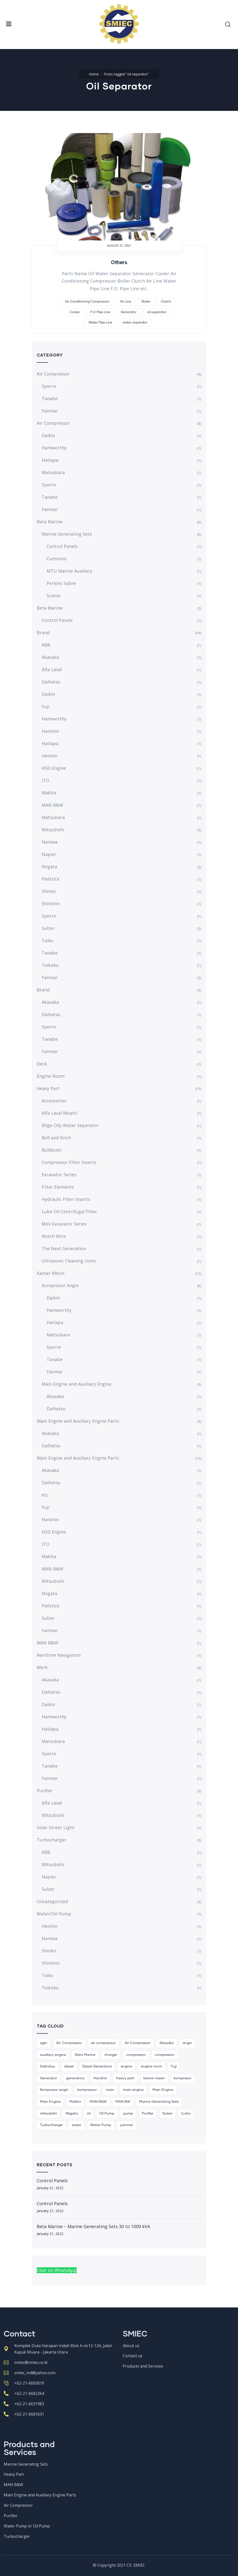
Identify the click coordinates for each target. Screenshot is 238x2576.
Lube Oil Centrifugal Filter (69, 1211)
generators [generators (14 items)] (75, 2078)
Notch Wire (54, 1236)
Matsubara (53, 472)
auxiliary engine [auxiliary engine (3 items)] (53, 2055)
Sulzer (48, 928)
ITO (45, 780)
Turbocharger (52, 1840)
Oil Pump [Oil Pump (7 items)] (106, 2113)
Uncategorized (52, 1901)
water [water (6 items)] (76, 2125)
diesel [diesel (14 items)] (68, 2066)
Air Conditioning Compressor (87, 301)
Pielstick (50, 879)
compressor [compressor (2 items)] (136, 2055)
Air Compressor (53, 374)
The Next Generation (64, 1248)
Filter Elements (58, 1187)
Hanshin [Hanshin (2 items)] (100, 2078)
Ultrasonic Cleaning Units (69, 1261)
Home (94, 74)
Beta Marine (50, 522)
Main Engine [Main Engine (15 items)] (50, 2101)
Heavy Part (48, 1088)
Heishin (49, 756)
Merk (42, 1667)
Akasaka (50, 657)
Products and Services (29, 2448)
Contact (19, 2333)
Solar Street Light (55, 1827)
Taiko (47, 940)
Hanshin (50, 731)
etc (45, 1495)
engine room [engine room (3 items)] (151, 2066)
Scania (53, 595)
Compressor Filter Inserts (69, 1162)
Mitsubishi (53, 830)
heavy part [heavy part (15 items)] (125, 2078)
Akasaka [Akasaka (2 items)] (166, 2043)
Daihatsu (51, 682)
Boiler (146, 301)
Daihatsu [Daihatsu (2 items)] (47, 2066)
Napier (49, 854)
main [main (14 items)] (110, 2090)
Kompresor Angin (60, 1285)
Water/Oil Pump (54, 1914)
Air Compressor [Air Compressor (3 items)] (69, 2043)
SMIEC (135, 2333)
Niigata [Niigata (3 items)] (72, 2113)
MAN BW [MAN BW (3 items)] (123, 2101)
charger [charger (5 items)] (110, 2055)
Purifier (44, 1790)
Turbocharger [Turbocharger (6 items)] (51, 2125)
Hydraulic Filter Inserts (66, 1199)
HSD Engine (54, 768)
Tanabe (50, 398)
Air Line (125, 301)
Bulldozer (52, 1150)
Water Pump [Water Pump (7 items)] (100, 2125)
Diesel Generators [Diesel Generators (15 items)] (97, 2066)
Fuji (45, 706)
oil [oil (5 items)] (88, 2113)
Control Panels (62, 546)
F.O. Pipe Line (100, 312)
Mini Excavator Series (64, 1224)
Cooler (75, 312)
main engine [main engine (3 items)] (133, 2090)
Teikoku (50, 965)
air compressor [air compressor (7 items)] (103, 2043)
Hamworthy (54, 448)
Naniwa (49, 842)
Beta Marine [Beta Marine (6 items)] (85, 2055)
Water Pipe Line (100, 322)
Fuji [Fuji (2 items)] (174, 2066)
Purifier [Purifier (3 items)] (147, 2113)
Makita (49, 793)
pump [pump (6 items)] (128, 2113)
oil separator (157, 312)
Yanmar (50, 411)
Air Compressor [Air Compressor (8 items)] (138, 2043)
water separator (135, 322)
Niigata (49, 867)
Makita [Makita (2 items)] (75, 2101)
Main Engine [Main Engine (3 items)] (163, 2090)
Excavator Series (59, 1174)
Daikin (48, 435)
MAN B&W (52, 805)
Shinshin (51, 903)
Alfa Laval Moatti (59, 1113)
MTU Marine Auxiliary (69, 571)
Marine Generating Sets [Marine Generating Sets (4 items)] (159, 2101)
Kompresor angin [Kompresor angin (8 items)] (54, 2090)
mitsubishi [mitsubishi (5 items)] (48, 2113)
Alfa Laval (52, 669)
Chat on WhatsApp (57, 2270)
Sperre (49, 386)
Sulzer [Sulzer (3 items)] (167, 2113)
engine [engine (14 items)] (126, 2066)
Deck (42, 1064)
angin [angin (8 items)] (187, 2043)
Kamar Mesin (50, 1273)
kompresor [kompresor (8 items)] (182, 2078)
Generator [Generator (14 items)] (48, 2078)
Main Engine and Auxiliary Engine (76, 1384)
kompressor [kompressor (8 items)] (87, 2090)
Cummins (57, 559)
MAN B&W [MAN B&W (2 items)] (98, 2101)
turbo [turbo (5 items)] (186, 2113)
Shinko (49, 891)
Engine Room (51, 1076)
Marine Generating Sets (67, 534)
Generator (129, 312)
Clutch (166, 301)
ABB (46, 645)
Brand (43, 632)
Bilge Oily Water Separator (70, 1125)
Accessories (54, 1101)
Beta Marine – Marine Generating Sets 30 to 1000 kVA (93, 2226)
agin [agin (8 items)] (43, 2043)
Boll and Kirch (56, 1138)
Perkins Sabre (61, 583)
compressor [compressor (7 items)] (164, 2055)
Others (119, 262)
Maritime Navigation (59, 1655)
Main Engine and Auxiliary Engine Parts (78, 1421)
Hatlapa (50, 460)
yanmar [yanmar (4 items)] (126, 2125)
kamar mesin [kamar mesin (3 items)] (154, 2078)
